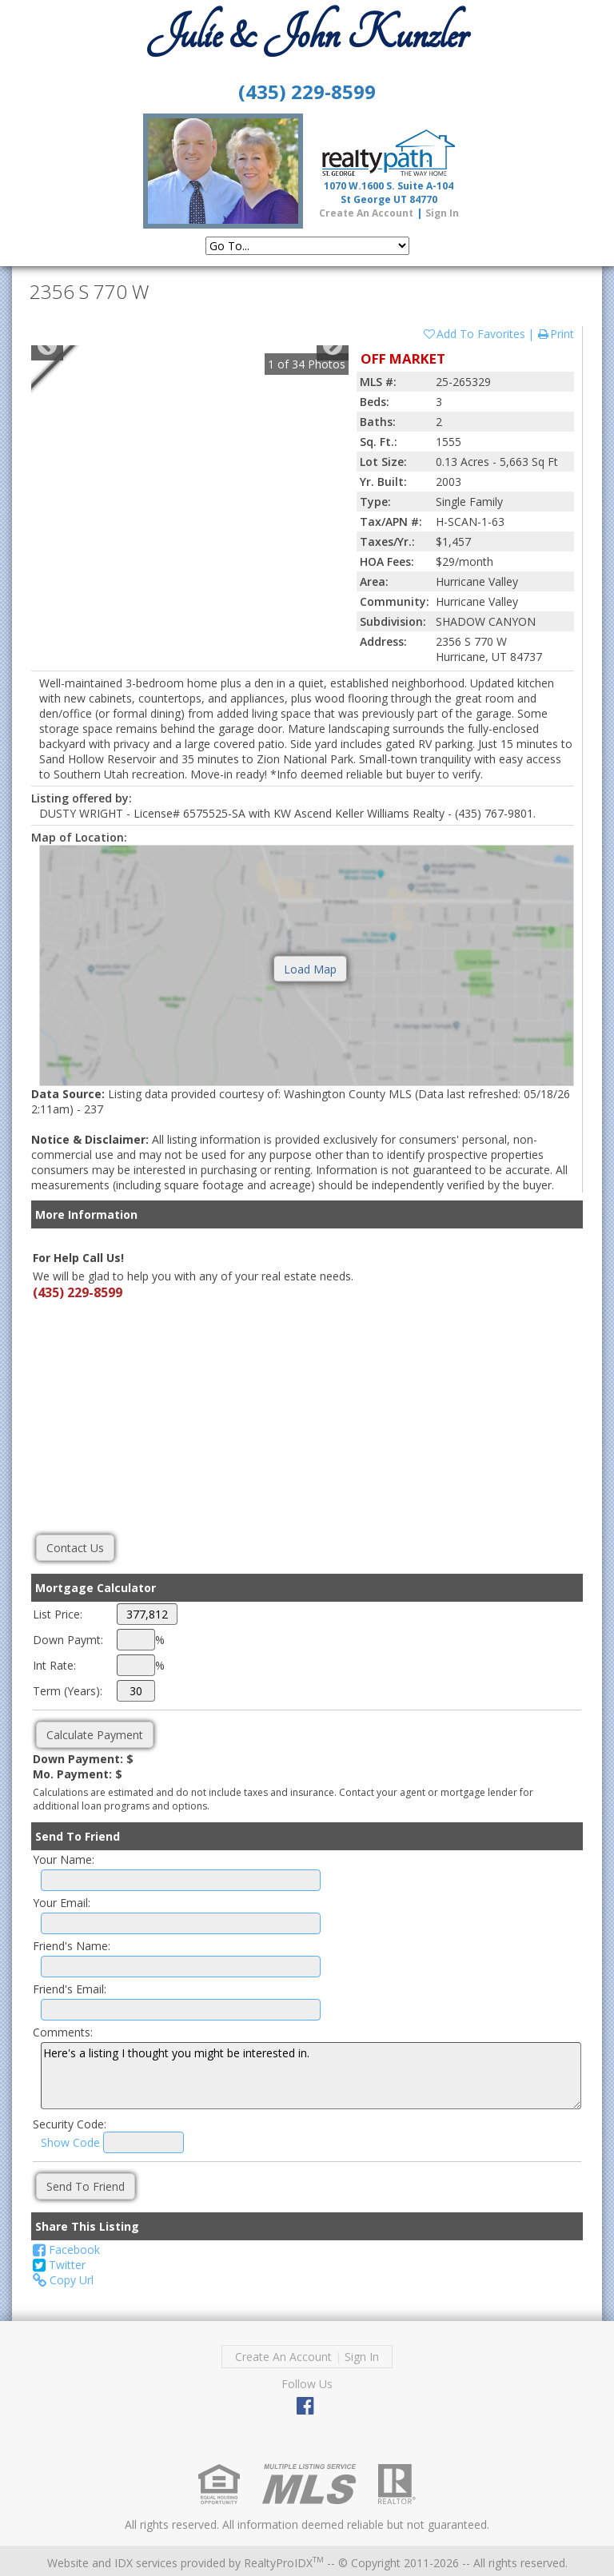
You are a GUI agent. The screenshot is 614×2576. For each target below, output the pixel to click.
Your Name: (63, 1859)
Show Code (70, 2142)
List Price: (57, 1614)
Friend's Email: (69, 1989)
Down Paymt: (68, 1639)
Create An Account (366, 213)
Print (555, 333)
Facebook (66, 2249)
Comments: (63, 2032)
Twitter (59, 2264)
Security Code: (69, 2124)
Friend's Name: (71, 1945)
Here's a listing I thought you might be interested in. (311, 2075)
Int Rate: (54, 1665)
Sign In (442, 213)
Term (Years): (67, 1690)
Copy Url (63, 2279)
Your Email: (61, 1902)
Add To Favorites (473, 333)
